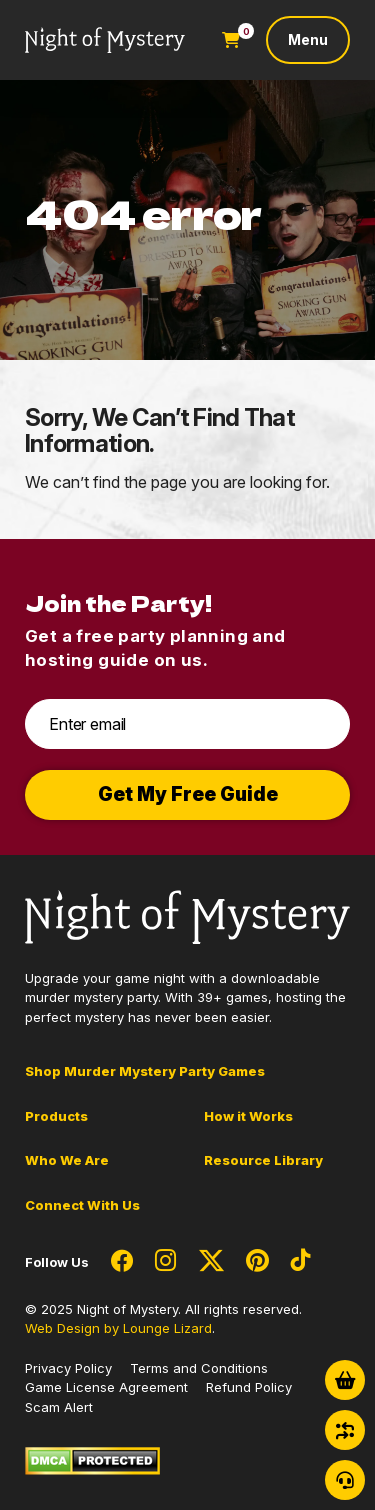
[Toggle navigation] (308, 40)
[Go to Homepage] (105, 40)
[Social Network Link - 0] (122, 1262)
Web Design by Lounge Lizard (118, 1328)
